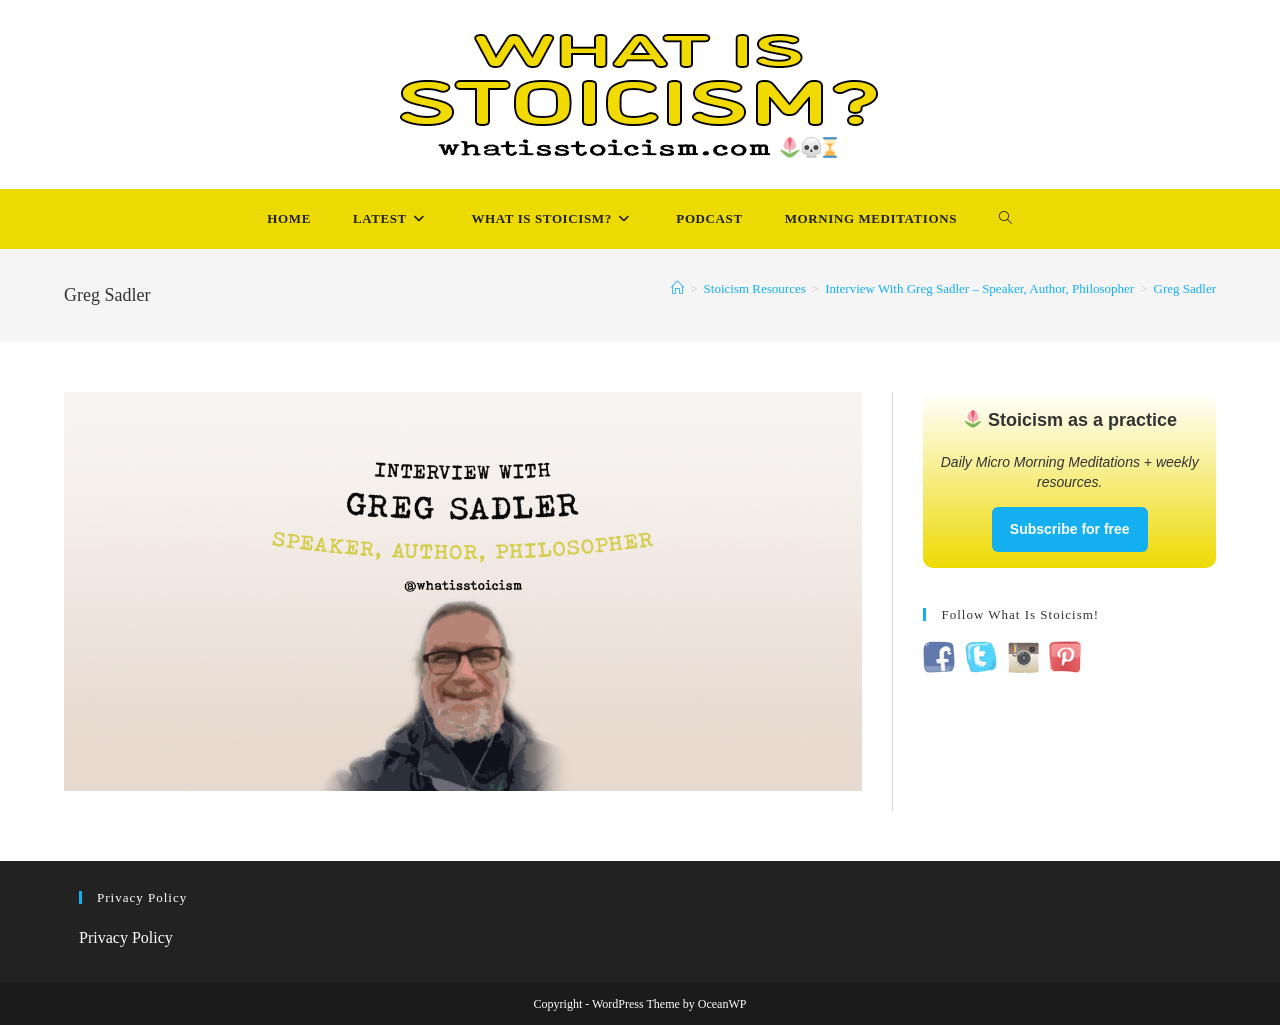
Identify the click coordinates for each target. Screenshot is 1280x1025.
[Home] (677, 288)
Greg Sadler (1185, 288)
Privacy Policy (126, 937)
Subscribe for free (1070, 529)
